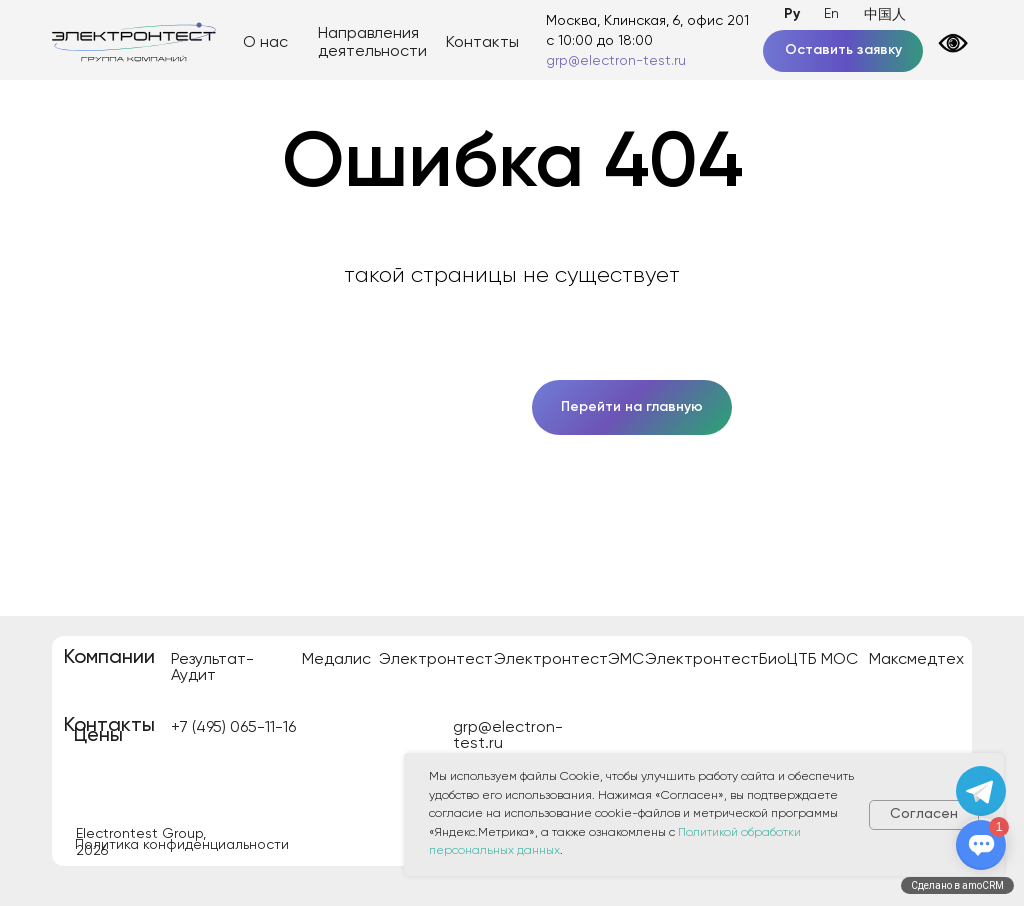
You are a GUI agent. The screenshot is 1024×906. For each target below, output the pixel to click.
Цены (98, 736)
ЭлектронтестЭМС (569, 660)
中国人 (885, 15)
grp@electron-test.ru (616, 61)
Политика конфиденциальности (182, 845)
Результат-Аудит (212, 668)
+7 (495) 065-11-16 (233, 728)
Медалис (336, 660)
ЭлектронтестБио (716, 660)
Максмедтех (916, 660)
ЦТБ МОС (822, 660)
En (831, 14)
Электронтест (436, 660)
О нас (265, 43)
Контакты (482, 43)
